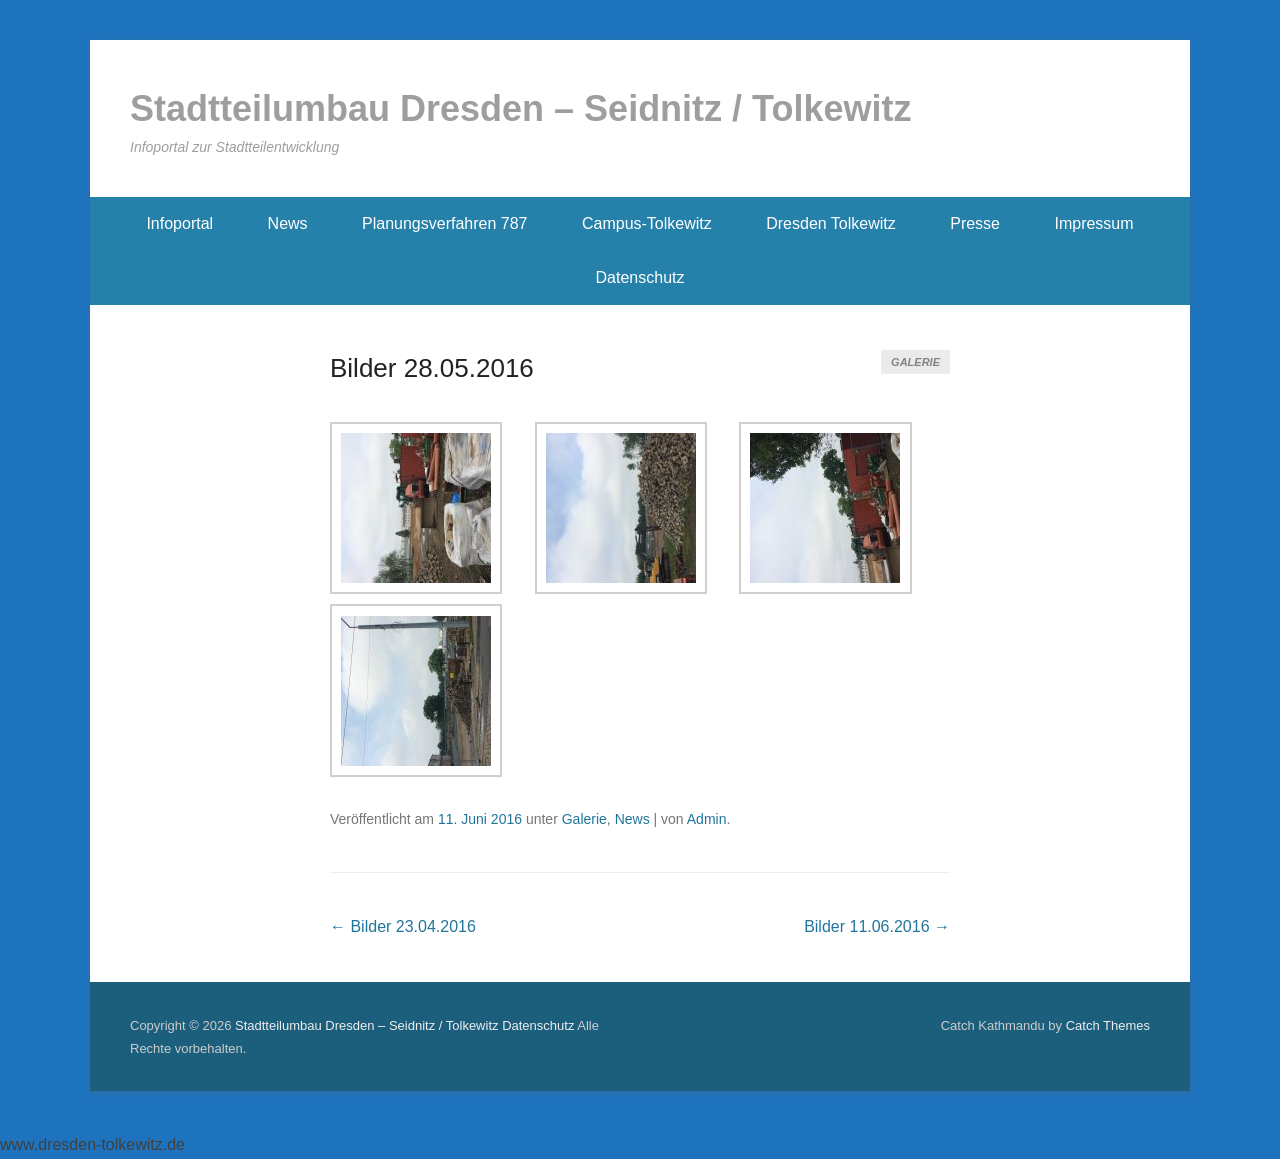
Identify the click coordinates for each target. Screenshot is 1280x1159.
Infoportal (179, 223)
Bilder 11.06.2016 (877, 926)
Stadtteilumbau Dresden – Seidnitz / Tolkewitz (520, 108)
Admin (707, 819)
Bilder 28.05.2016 (432, 368)
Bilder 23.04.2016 (403, 926)
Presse (975, 223)
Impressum (1093, 223)
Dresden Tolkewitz (831, 223)
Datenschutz (640, 277)
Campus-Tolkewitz (647, 223)
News (288, 223)
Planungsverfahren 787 (444, 223)
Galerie (915, 362)
